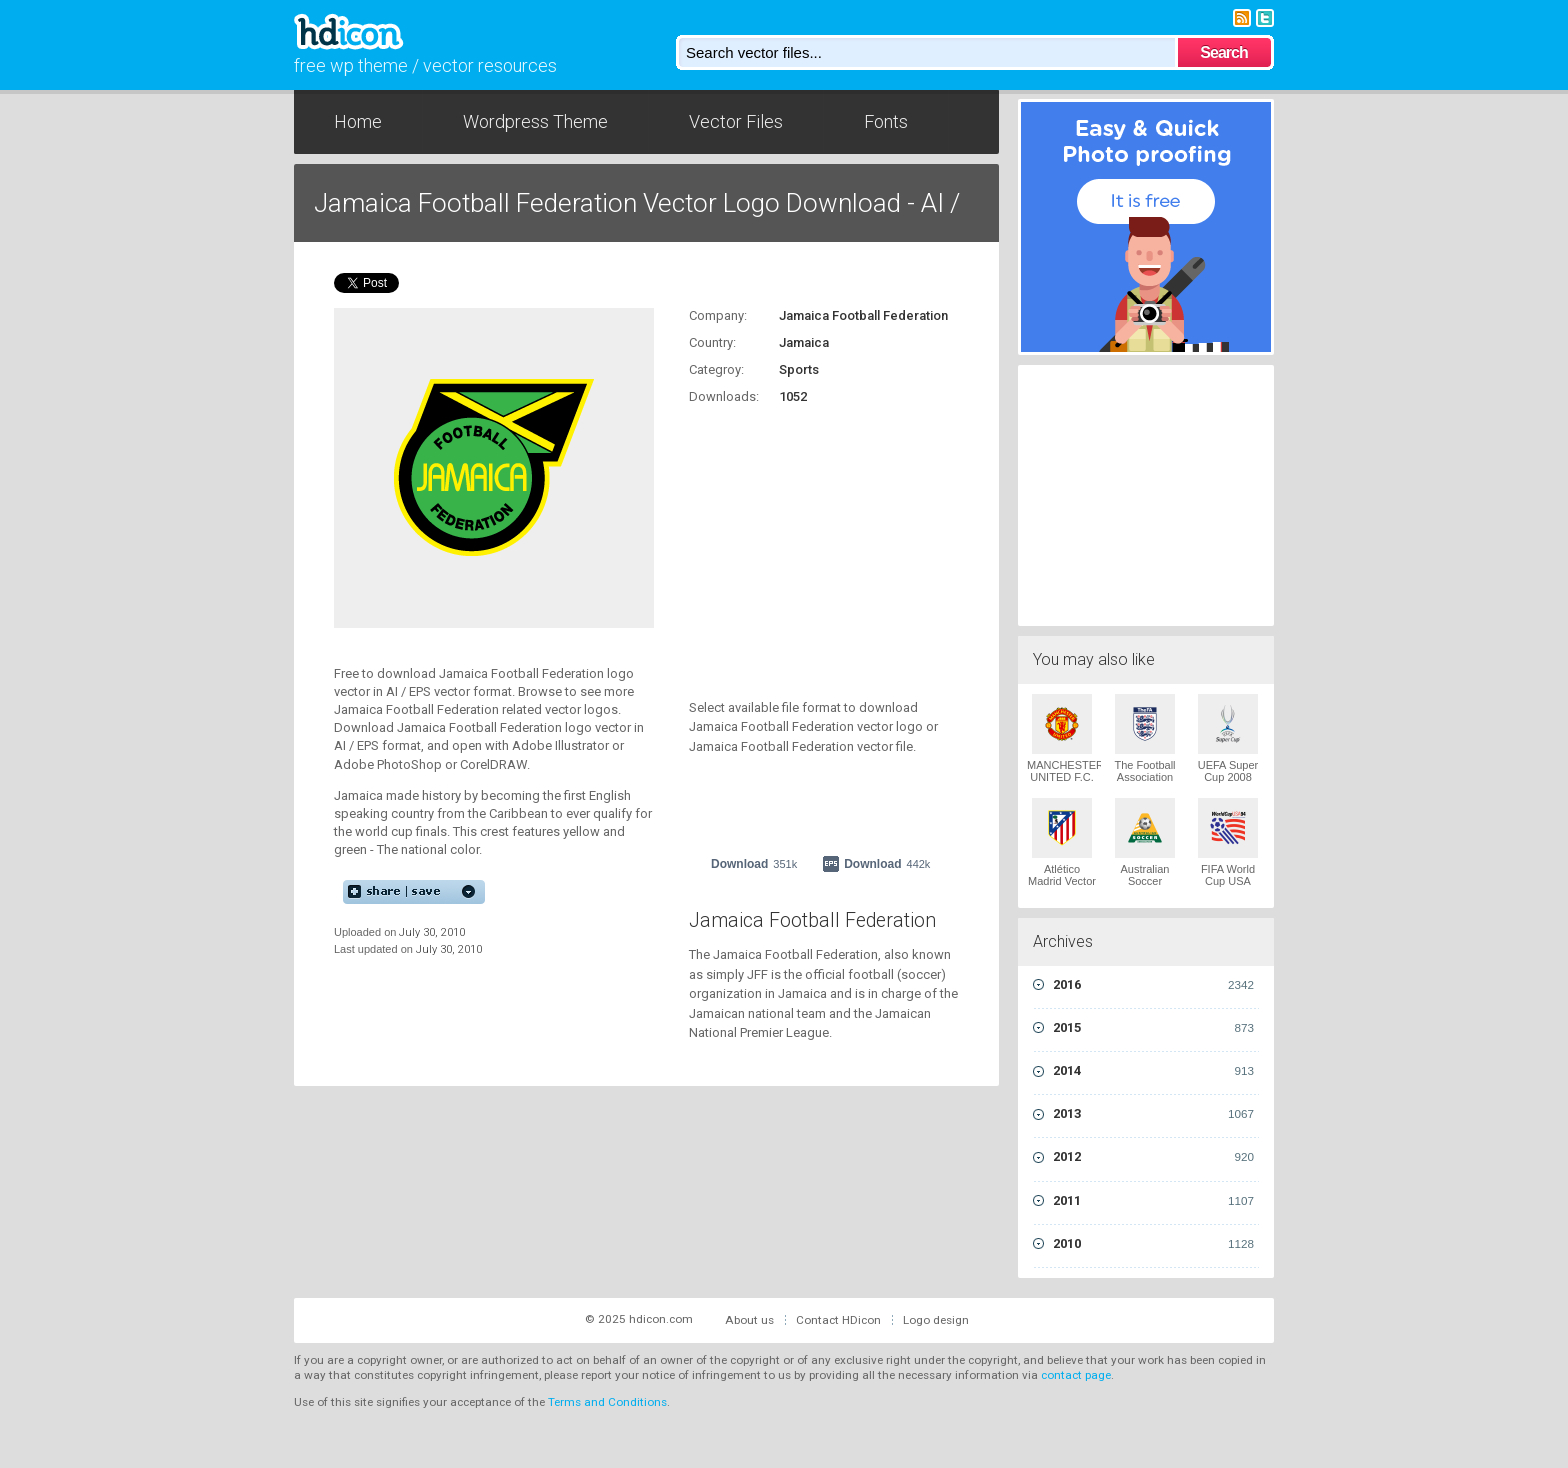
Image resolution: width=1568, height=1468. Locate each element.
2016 (1153, 985)
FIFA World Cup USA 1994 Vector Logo (1228, 887)
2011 (1153, 1201)
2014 (1153, 1071)
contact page (1076, 1375)
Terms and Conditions (607, 1402)
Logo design (936, 1320)
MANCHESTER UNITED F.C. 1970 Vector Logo (1065, 783)
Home (358, 121)
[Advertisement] (814, 541)
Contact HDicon (838, 1320)
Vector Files (736, 121)
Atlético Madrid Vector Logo (1062, 881)
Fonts (886, 121)
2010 (1153, 1244)
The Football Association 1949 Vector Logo (1144, 783)
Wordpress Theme (535, 121)
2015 (1153, 1028)
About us (749, 1320)
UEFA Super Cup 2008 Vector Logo (1228, 777)
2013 (1153, 1114)
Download (754, 864)
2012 (1153, 1157)
